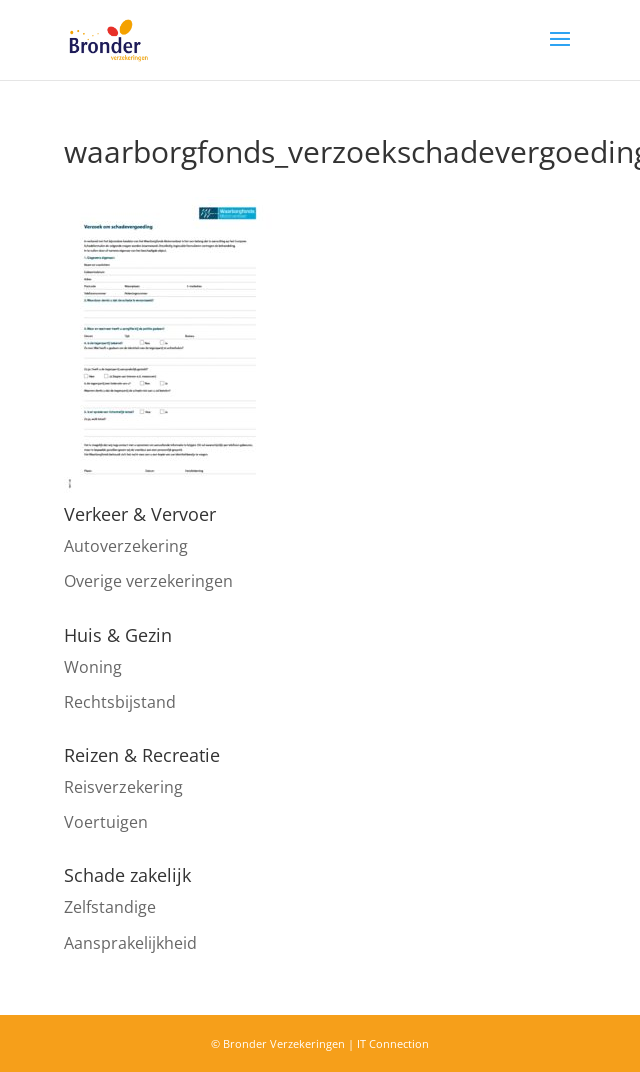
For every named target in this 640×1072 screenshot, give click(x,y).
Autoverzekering (126, 546)
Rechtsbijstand (120, 702)
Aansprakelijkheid (130, 943)
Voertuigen (106, 822)
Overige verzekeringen (148, 581)
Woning (93, 667)
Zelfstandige (110, 907)
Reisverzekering (123, 787)
